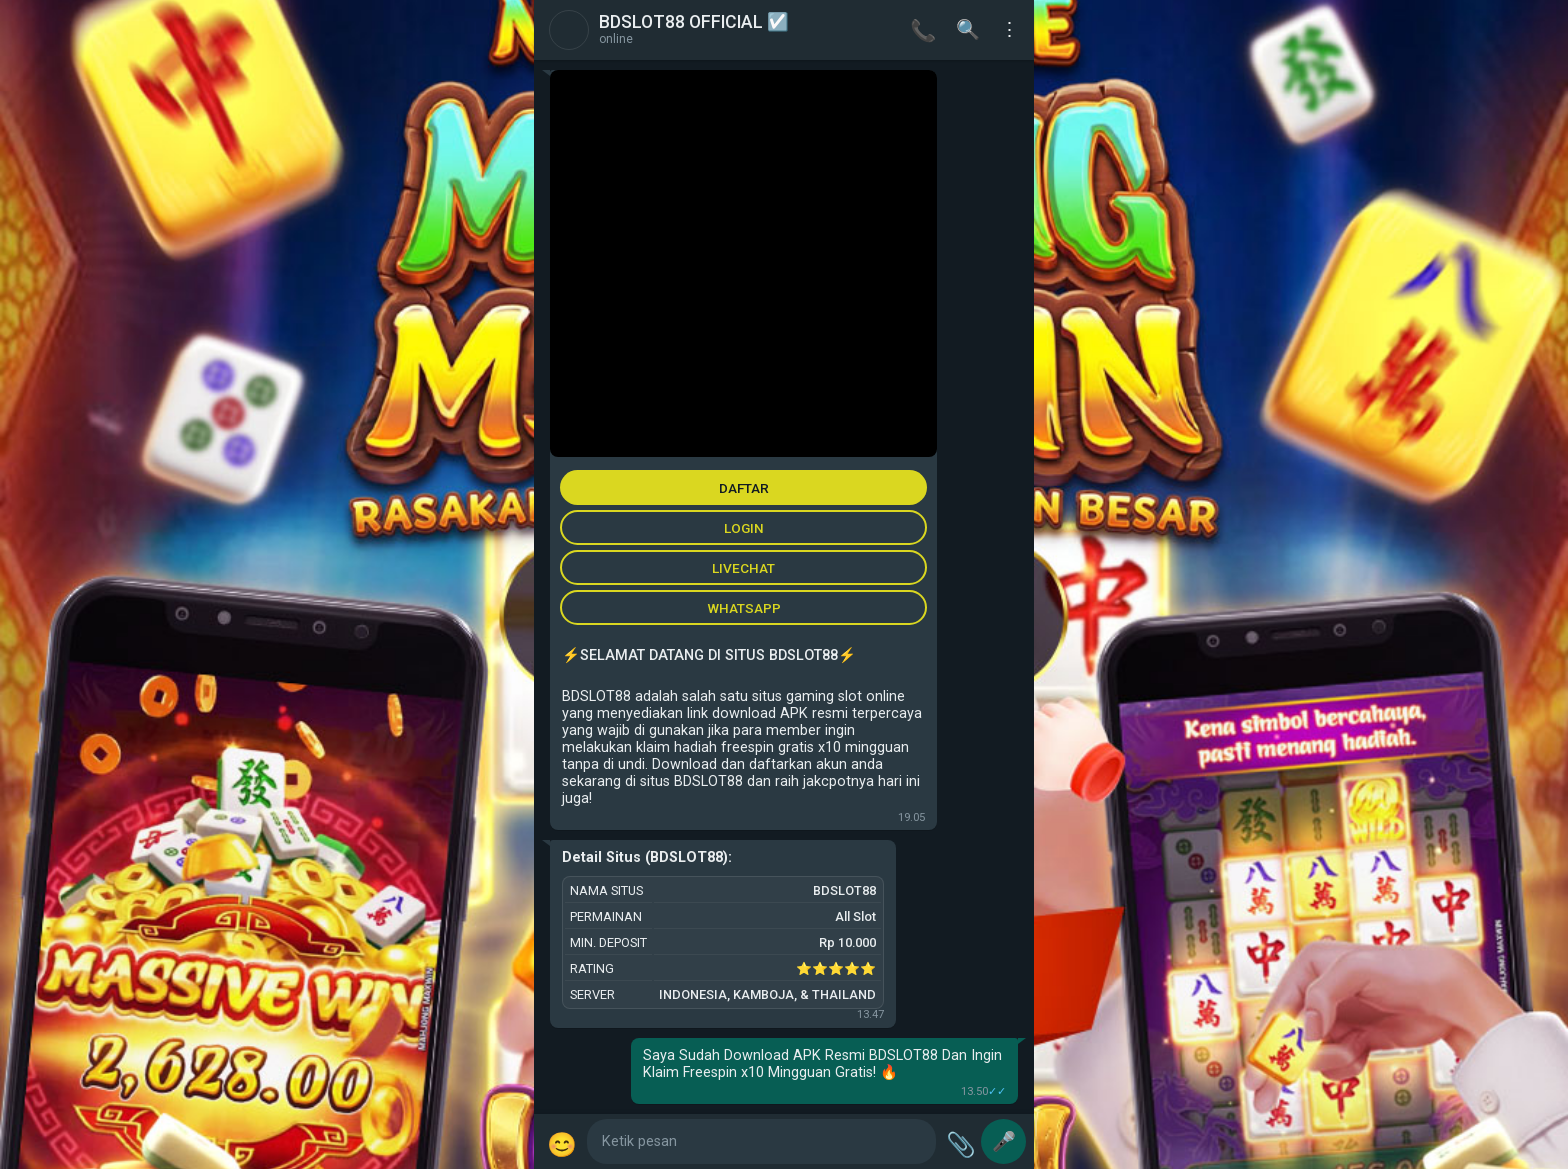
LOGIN (744, 528)
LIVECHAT (743, 568)
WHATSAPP (744, 608)
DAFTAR (744, 488)
